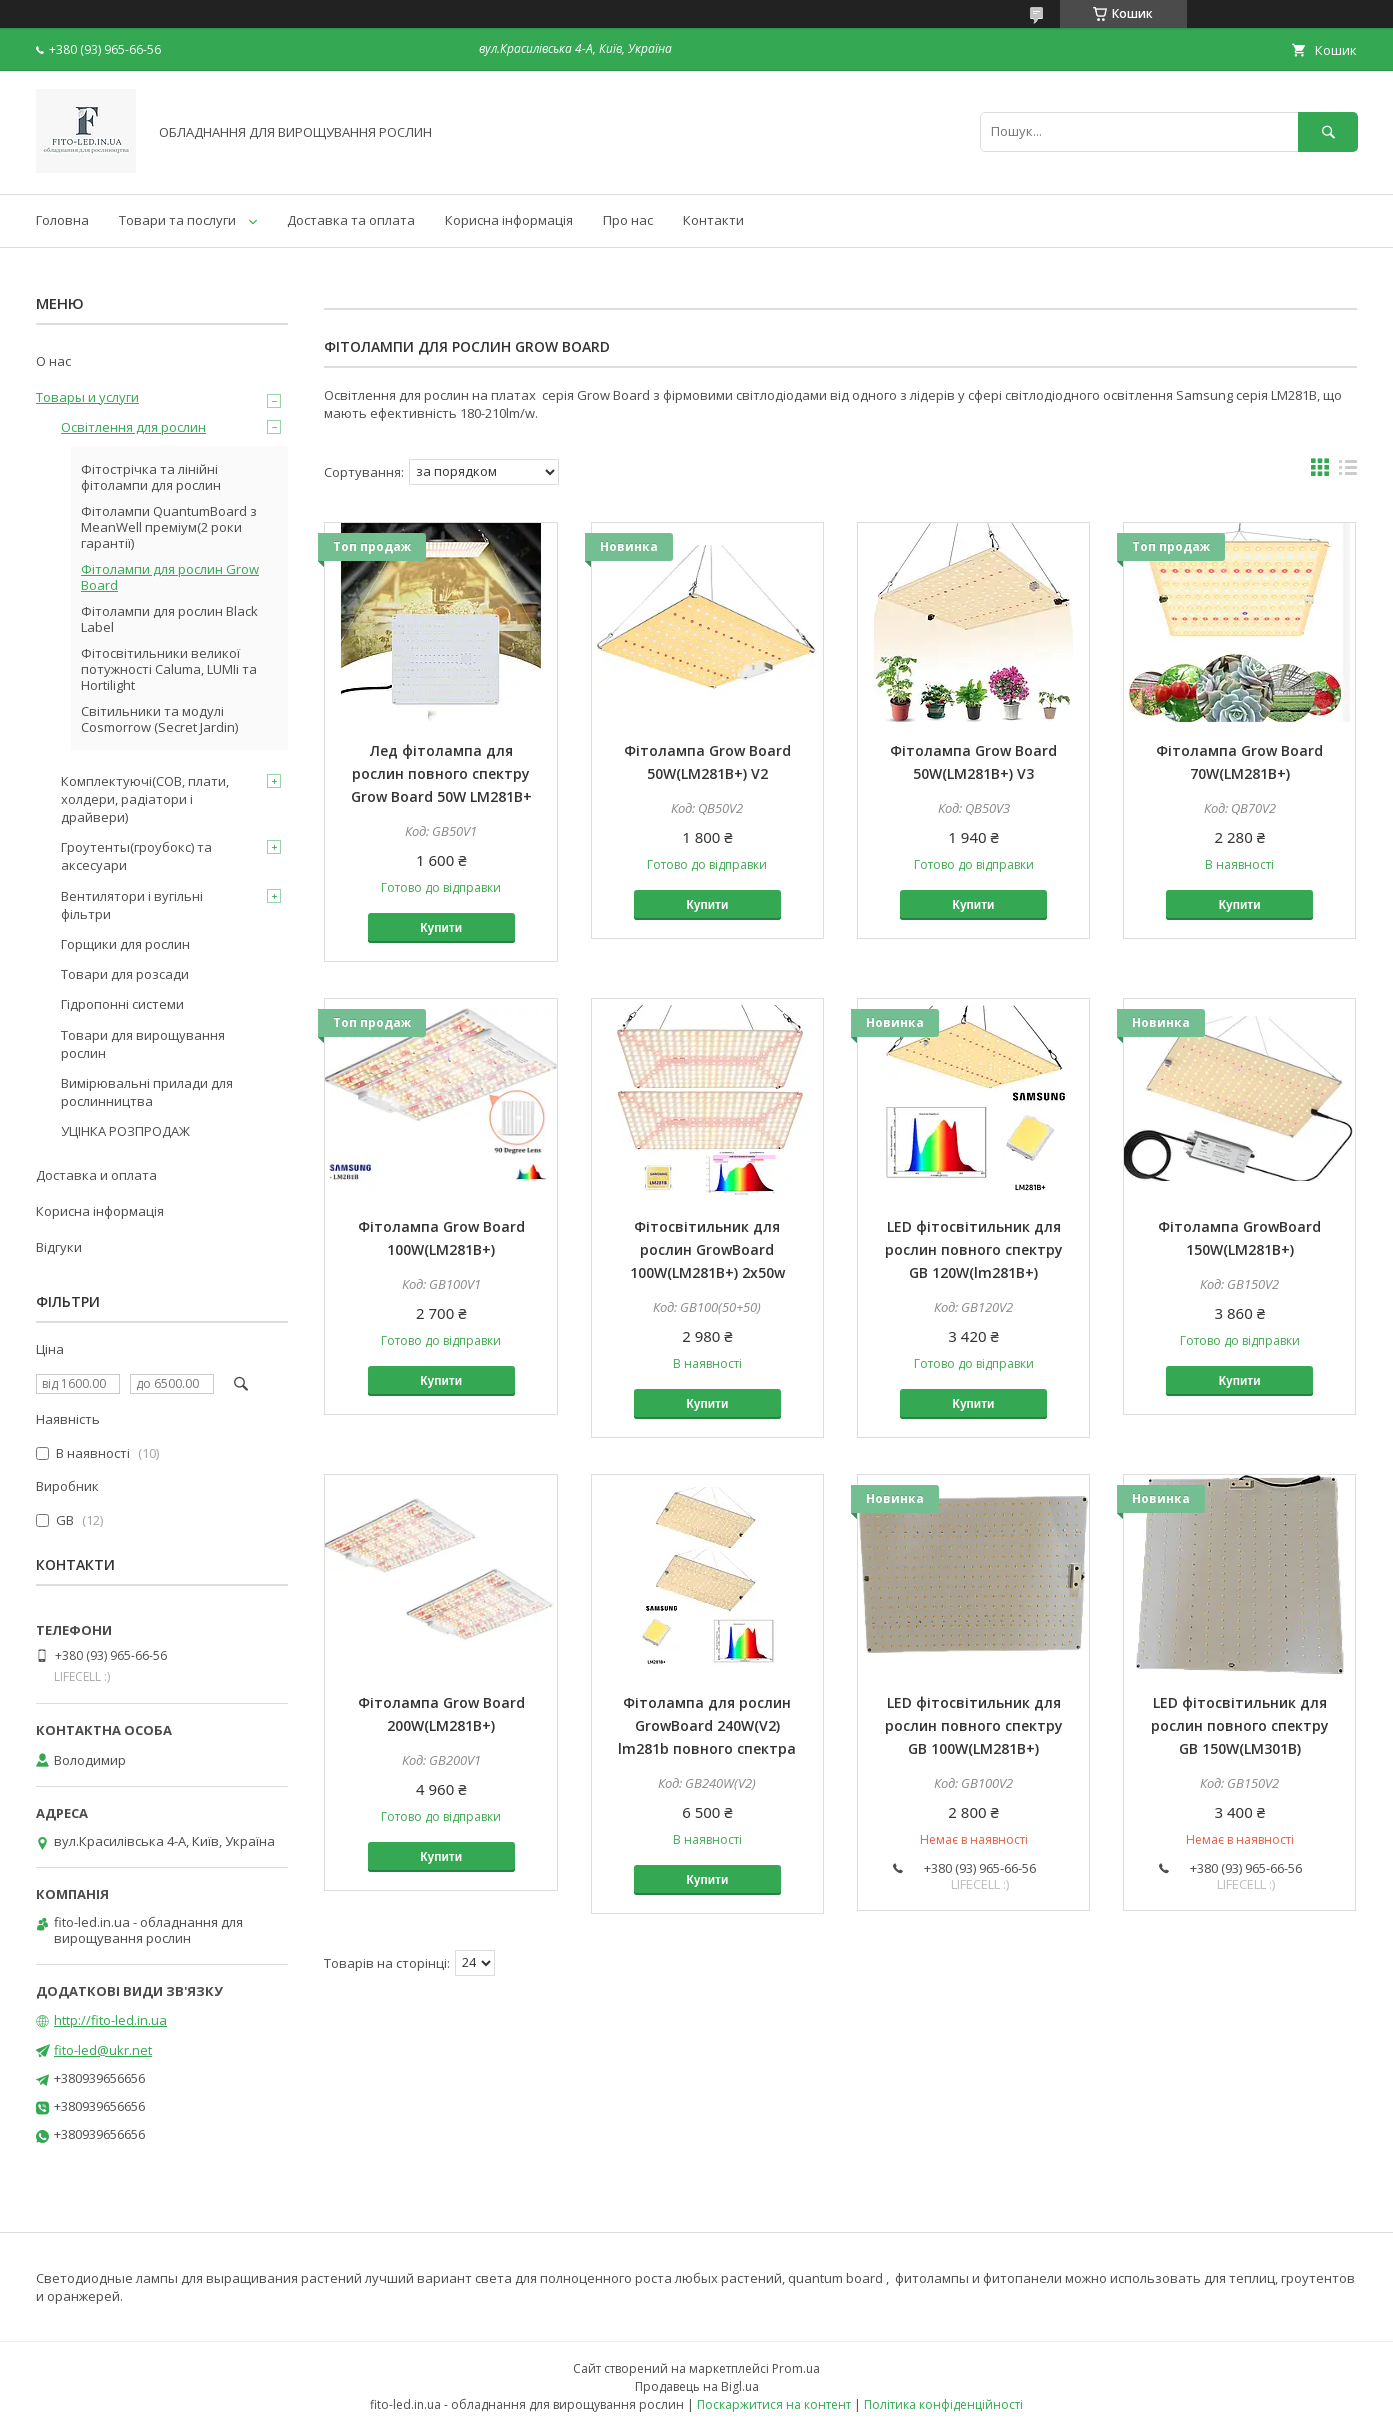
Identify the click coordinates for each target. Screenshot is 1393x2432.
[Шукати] (1328, 131)
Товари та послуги (177, 220)
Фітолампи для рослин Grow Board (170, 577)
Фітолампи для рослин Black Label (169, 619)
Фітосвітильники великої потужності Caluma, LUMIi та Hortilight (169, 669)
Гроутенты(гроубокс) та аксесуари (136, 856)
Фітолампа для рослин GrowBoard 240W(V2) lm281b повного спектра (707, 1725)
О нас (53, 361)
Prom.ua (796, 2368)
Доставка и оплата (96, 1175)
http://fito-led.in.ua (110, 2020)
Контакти (713, 220)
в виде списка (1348, 472)
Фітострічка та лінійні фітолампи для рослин (151, 477)
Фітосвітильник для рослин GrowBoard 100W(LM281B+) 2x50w (707, 1249)
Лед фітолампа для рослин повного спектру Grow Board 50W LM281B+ (441, 773)
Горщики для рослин (125, 944)
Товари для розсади (125, 974)
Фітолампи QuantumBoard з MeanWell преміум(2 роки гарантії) (169, 527)
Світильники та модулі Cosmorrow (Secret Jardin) (159, 719)
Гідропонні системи (122, 1004)
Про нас (628, 220)
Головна (62, 220)
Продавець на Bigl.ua (697, 2386)
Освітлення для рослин (133, 427)
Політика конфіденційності (943, 2404)
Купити (441, 928)
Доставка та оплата (351, 220)
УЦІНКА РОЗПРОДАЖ (125, 1131)
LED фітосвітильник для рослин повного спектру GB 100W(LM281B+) (974, 1725)
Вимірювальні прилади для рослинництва (147, 1092)
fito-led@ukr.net (103, 2050)
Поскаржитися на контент (774, 2404)
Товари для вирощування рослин (143, 1044)
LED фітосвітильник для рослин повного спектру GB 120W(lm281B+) (974, 1249)
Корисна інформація (509, 220)
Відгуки (59, 1247)
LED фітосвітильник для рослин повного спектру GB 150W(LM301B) (1240, 1725)
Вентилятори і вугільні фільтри (132, 905)
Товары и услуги (87, 397)
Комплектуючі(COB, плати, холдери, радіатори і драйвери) (145, 799)
